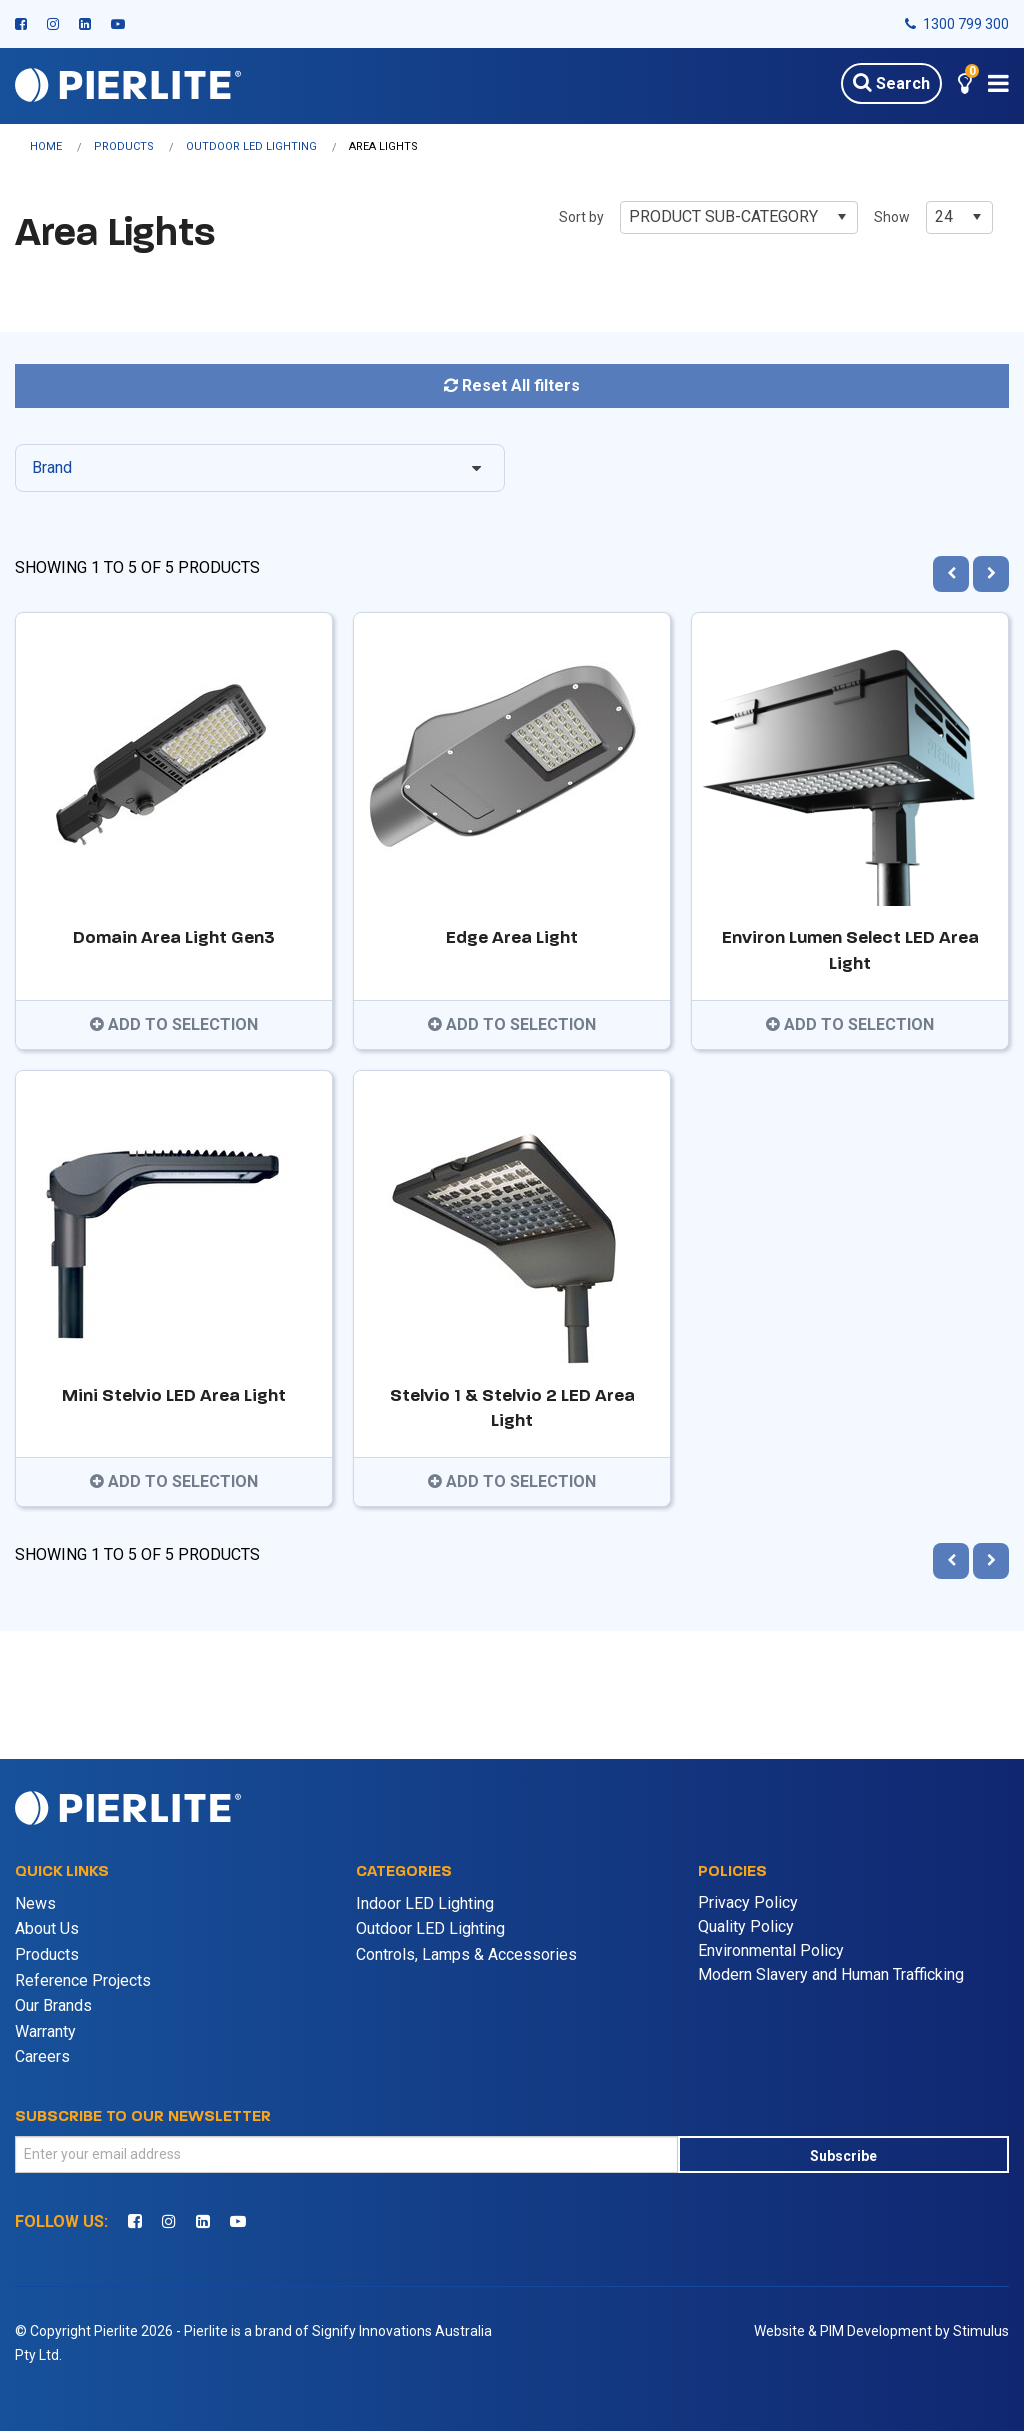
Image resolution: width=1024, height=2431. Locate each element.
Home (46, 146)
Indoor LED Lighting (425, 1903)
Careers (42, 2056)
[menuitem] (62, 146)
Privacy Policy (748, 1902)
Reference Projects (83, 1980)
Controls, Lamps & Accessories (466, 1954)
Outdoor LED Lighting (251, 146)
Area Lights (383, 146)
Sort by (581, 217)
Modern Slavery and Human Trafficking (831, 1974)
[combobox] (739, 217)
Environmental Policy (771, 1950)
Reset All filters (512, 385)
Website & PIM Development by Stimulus (881, 2331)
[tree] (512, 476)
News (35, 1903)
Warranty (45, 2031)
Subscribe (843, 2156)
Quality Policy (746, 1926)
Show (892, 217)
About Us (47, 1928)
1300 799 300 (957, 24)
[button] (965, 86)
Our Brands (53, 2005)
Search (891, 82)
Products (124, 146)
